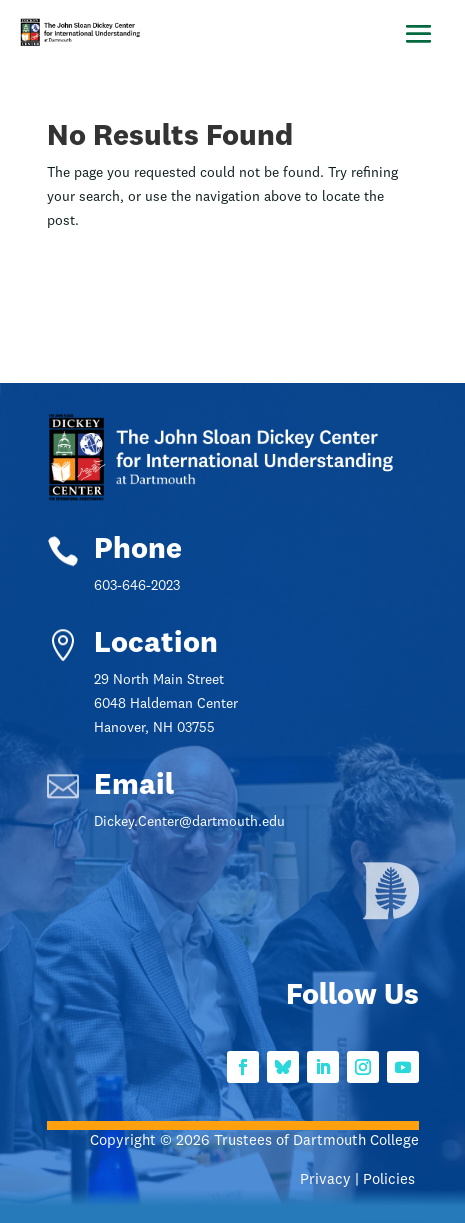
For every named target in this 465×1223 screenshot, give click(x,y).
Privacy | (331, 1180)
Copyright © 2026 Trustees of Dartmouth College (254, 1141)
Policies (391, 1180)
